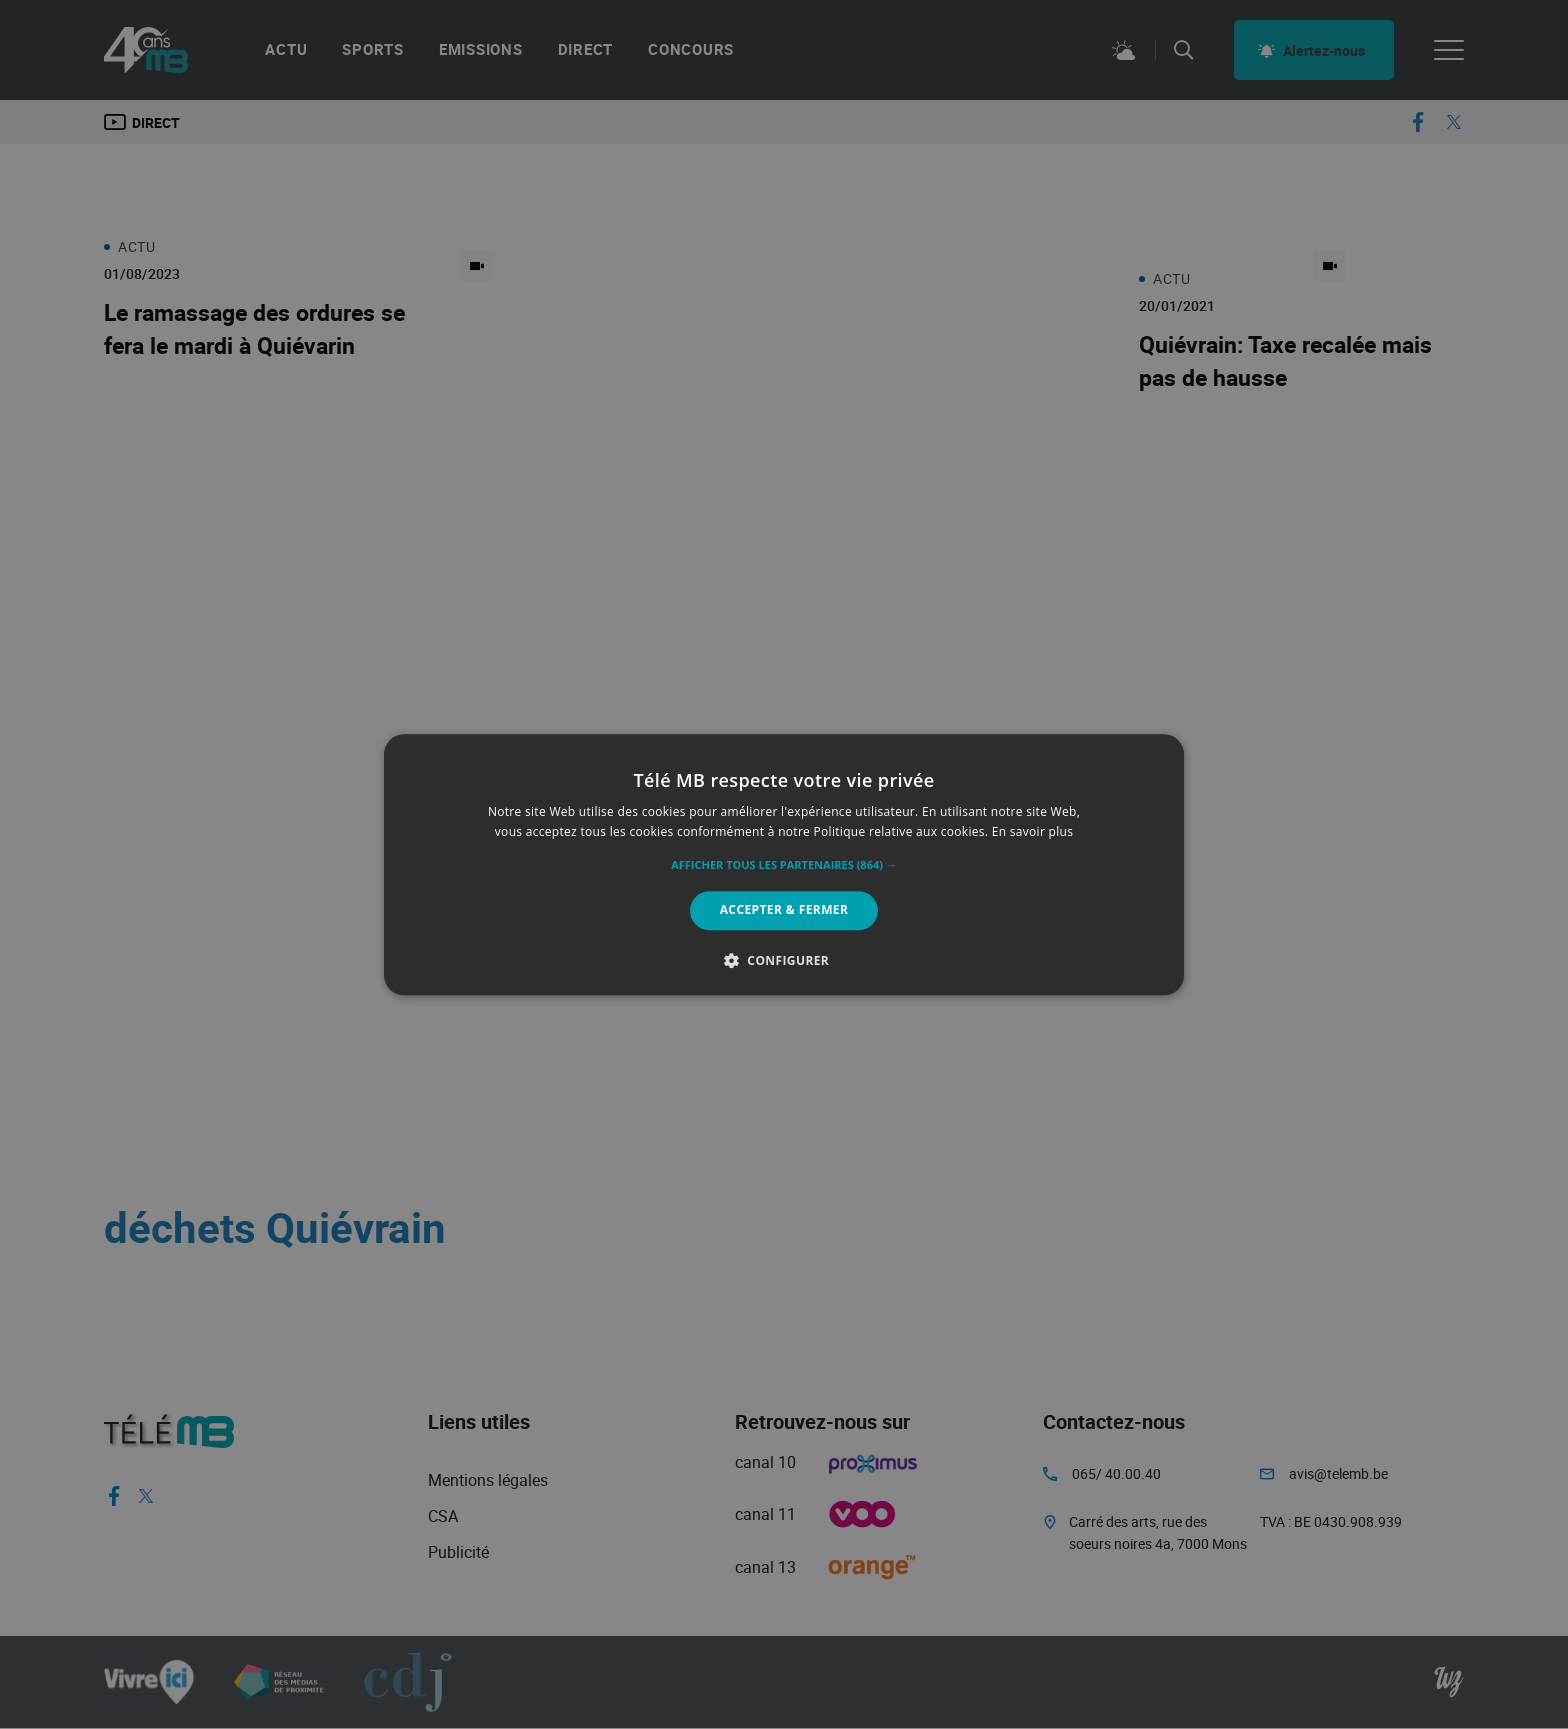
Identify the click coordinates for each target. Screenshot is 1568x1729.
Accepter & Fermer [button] (784, 910)
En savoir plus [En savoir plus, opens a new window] (1032, 831)
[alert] (784, 864)
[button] (784, 866)
